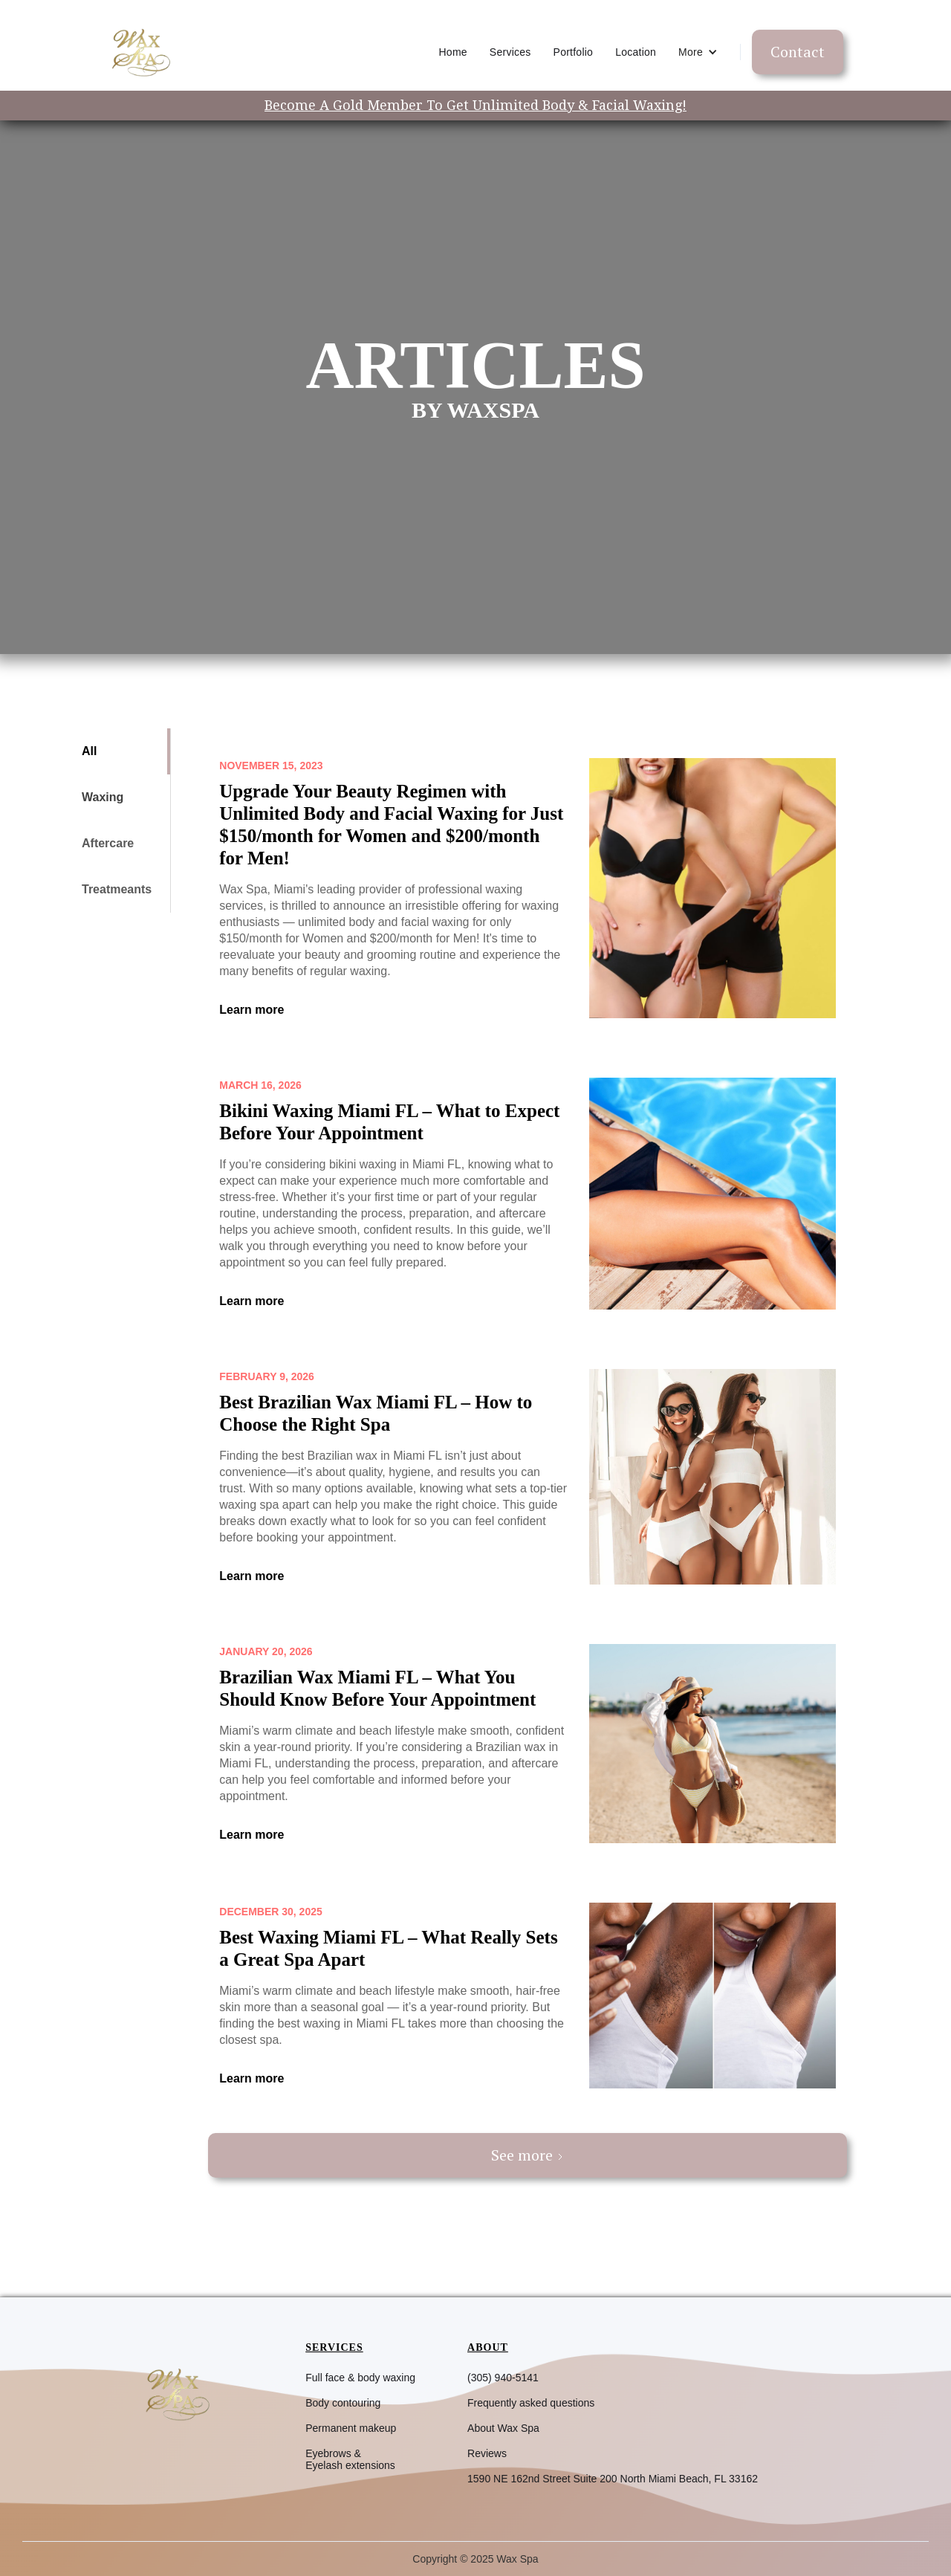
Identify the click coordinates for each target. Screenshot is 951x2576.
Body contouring (342, 2403)
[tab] (118, 751)
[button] (698, 52)
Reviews (487, 2453)
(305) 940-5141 (503, 2378)
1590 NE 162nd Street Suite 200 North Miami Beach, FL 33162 (612, 2479)
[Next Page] (527, 2155)
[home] (140, 52)
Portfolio (574, 52)
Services (510, 52)
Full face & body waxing (360, 2378)
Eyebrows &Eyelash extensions (350, 2459)
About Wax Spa (503, 2428)
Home (453, 52)
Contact (797, 52)
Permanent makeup (350, 2428)
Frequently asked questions (530, 2403)
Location (635, 52)
